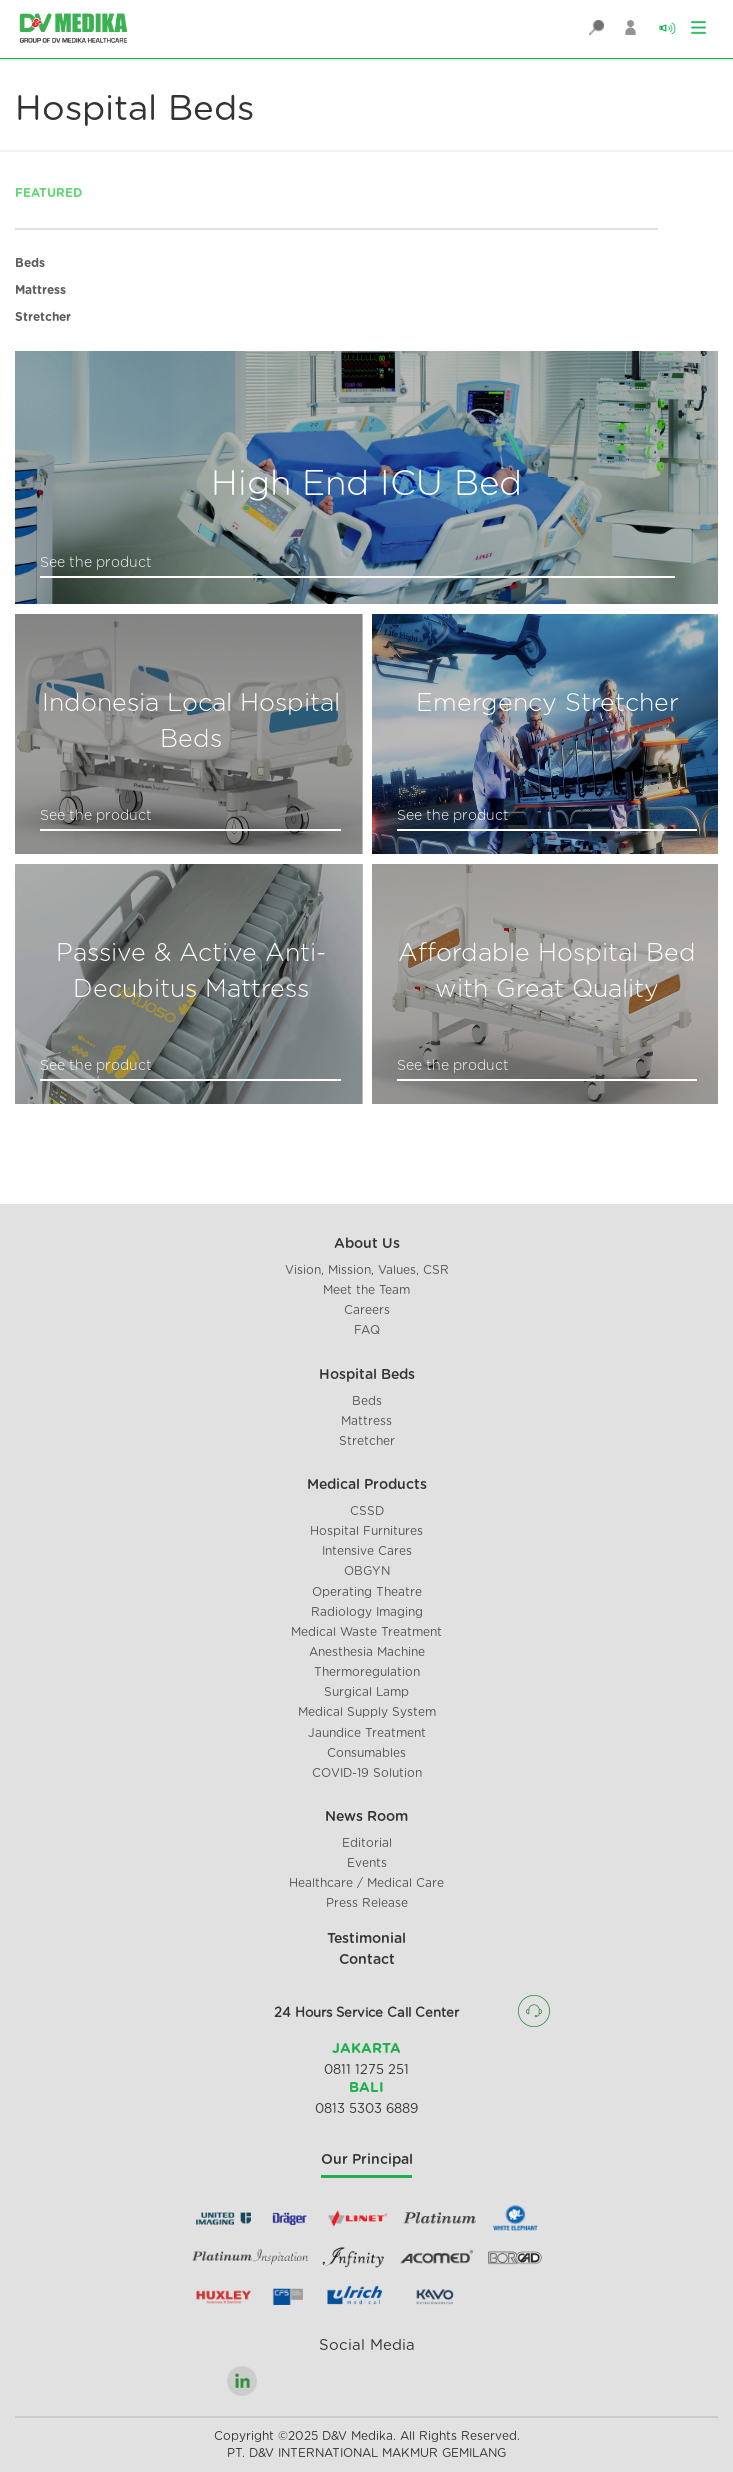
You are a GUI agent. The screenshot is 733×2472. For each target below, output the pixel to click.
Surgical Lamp (366, 1692)
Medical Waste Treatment (366, 1632)
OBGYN (367, 1571)
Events (367, 1863)
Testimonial (366, 1939)
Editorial (367, 1843)
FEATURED (48, 193)
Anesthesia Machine (367, 1652)
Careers (367, 1310)
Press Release (367, 1903)
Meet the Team (366, 1290)
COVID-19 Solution (367, 1773)
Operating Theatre (367, 1592)
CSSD (367, 1511)
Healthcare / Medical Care (366, 1883)
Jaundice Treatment (367, 1733)
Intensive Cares (367, 1551)
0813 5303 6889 (366, 2109)
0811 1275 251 (366, 2070)
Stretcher (43, 317)
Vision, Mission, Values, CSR (367, 1270)
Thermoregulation (367, 1672)
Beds (30, 263)
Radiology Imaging (367, 1612)
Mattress (40, 290)
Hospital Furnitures (366, 1531)
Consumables (366, 1753)
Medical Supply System (367, 1712)
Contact (367, 1960)
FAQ (367, 1330)
